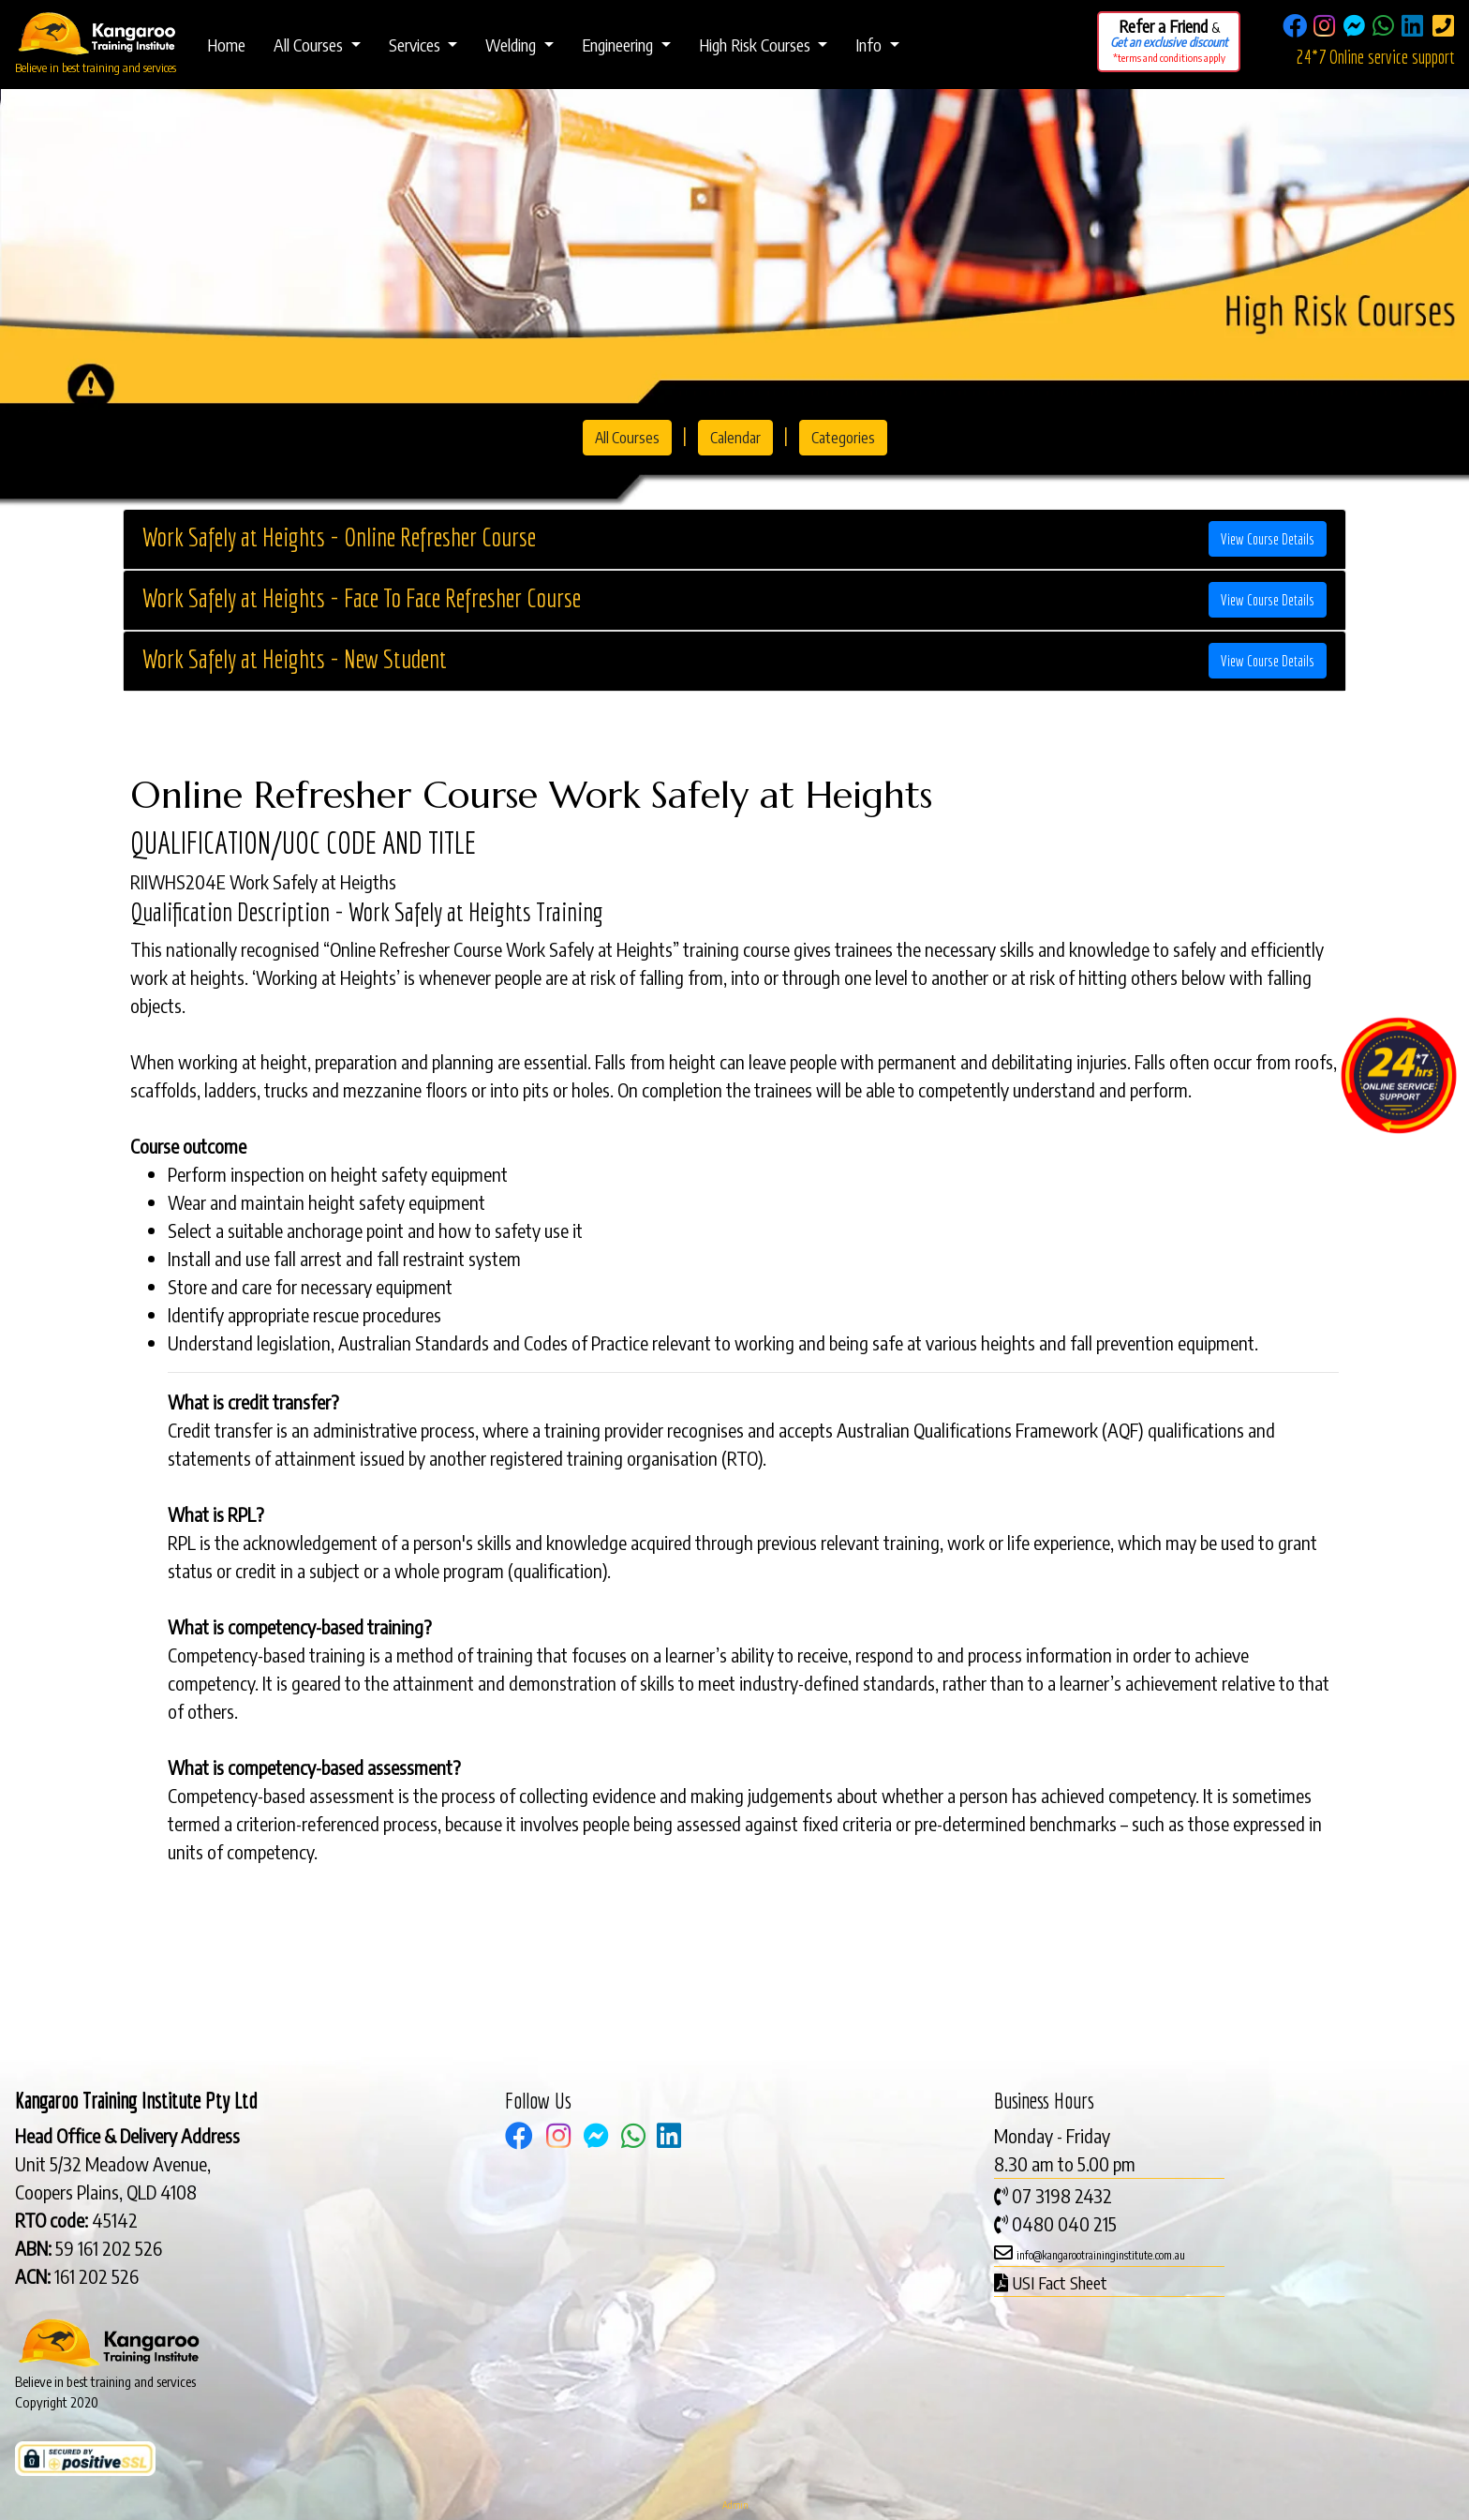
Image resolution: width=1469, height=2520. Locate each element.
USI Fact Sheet (1059, 2282)
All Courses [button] (310, 44)
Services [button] (416, 44)
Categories (843, 437)
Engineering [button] (619, 44)
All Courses (627, 437)
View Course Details (1267, 538)
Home (226, 44)
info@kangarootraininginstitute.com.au (1100, 2255)
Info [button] (870, 44)
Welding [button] (512, 44)
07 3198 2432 (1062, 2195)
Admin (735, 2505)
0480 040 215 (1064, 2223)
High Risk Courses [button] (756, 44)
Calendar (735, 437)
